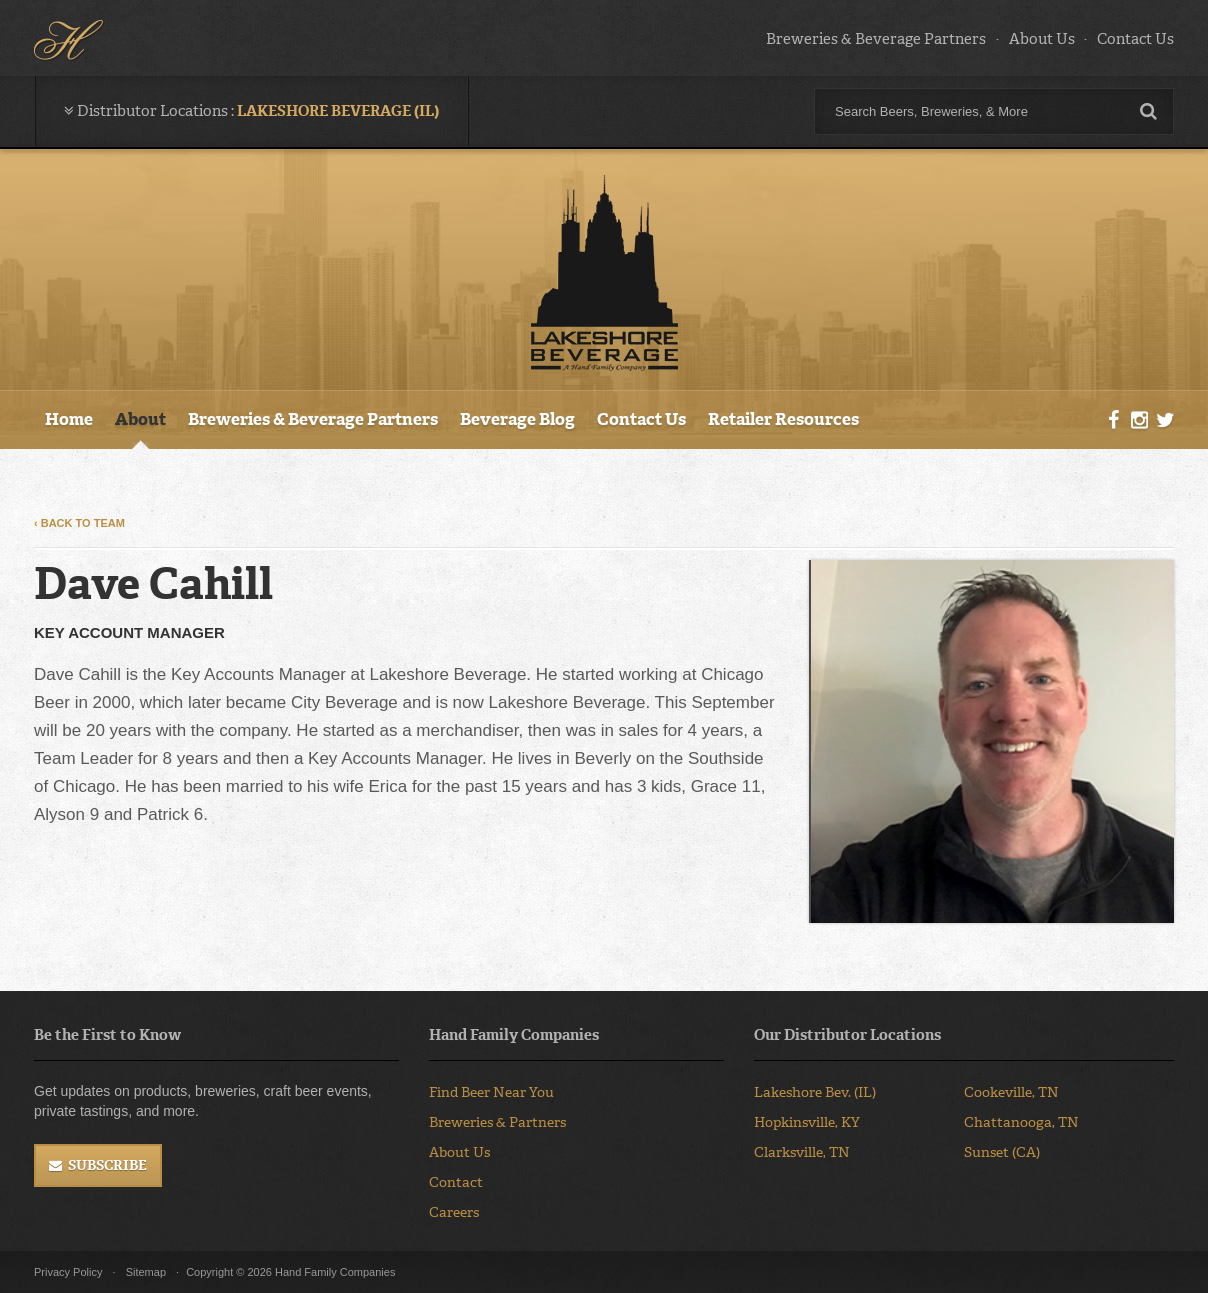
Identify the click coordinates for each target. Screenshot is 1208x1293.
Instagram (1139, 421)
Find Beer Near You (491, 1092)
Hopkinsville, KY (807, 1122)
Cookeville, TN (1011, 1092)
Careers (454, 1212)
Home (69, 419)
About (140, 419)
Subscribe (107, 1165)
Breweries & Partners (497, 1122)
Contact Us (1135, 39)
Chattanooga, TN (1021, 1122)
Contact (456, 1182)
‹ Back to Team (79, 523)
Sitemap (146, 1272)
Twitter (1165, 421)
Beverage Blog (517, 419)
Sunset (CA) (1002, 1152)
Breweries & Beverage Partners (876, 39)
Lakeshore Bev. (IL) (815, 1092)
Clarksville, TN (802, 1152)
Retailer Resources (783, 419)
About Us (1042, 39)
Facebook (1114, 421)
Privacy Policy (68, 1272)
